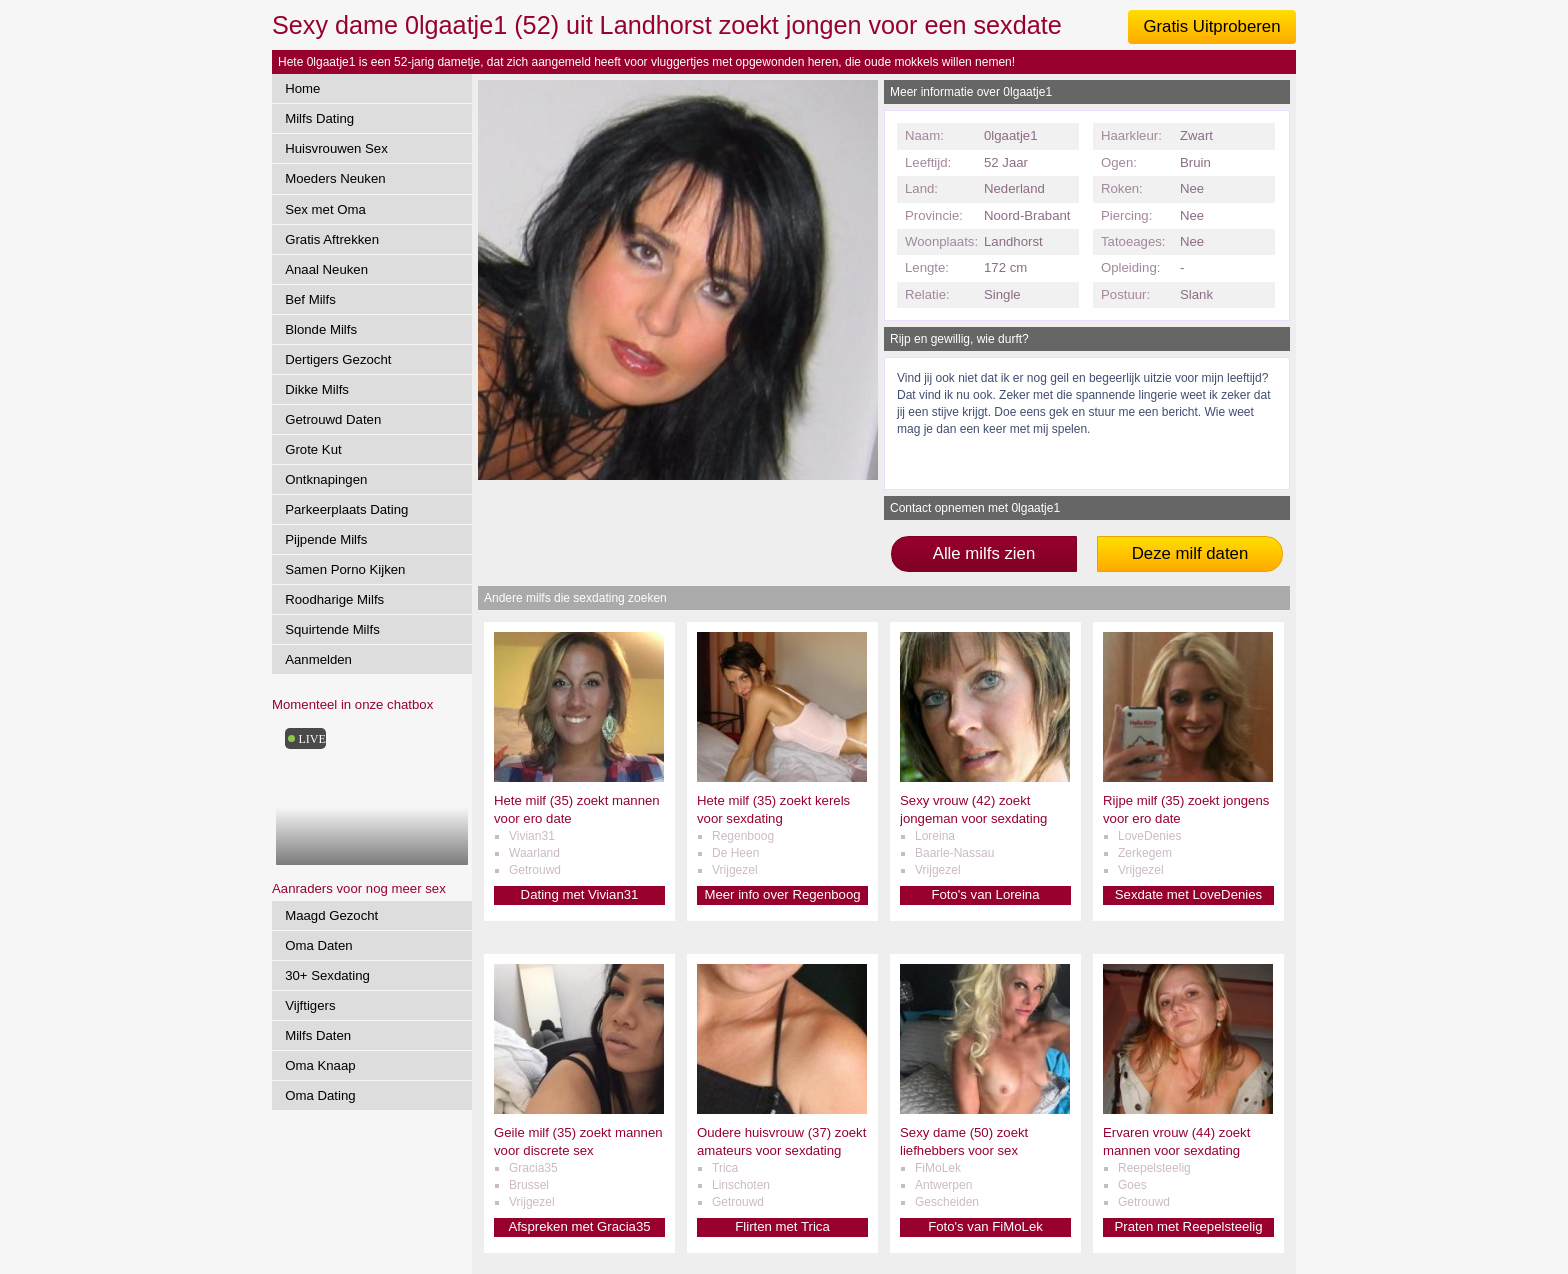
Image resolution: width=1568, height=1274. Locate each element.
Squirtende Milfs (332, 629)
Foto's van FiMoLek (985, 1226)
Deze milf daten (1190, 553)
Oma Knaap (320, 1065)
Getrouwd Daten (333, 419)
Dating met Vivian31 (580, 894)
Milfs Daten (318, 1035)
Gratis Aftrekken (332, 239)
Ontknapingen (326, 479)
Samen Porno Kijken (345, 569)
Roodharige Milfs (334, 599)
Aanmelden (318, 659)
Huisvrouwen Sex (336, 148)
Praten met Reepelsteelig (1188, 1226)
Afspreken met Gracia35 (579, 1226)
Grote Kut (313, 449)
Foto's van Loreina (985, 894)
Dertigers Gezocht (338, 359)
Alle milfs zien (984, 553)
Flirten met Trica (782, 1226)
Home (302, 88)
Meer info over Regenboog (782, 894)
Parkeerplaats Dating (346, 509)
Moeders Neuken (335, 178)
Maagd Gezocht (331, 915)
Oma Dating (320, 1095)
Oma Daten (318, 945)
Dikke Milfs (317, 389)
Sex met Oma (325, 209)
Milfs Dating (319, 118)
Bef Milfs (310, 299)
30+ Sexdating (327, 975)
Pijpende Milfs (326, 539)
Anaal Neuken (326, 269)
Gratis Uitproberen (1211, 26)
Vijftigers (310, 1005)
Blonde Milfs (321, 329)
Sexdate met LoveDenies (1188, 894)
